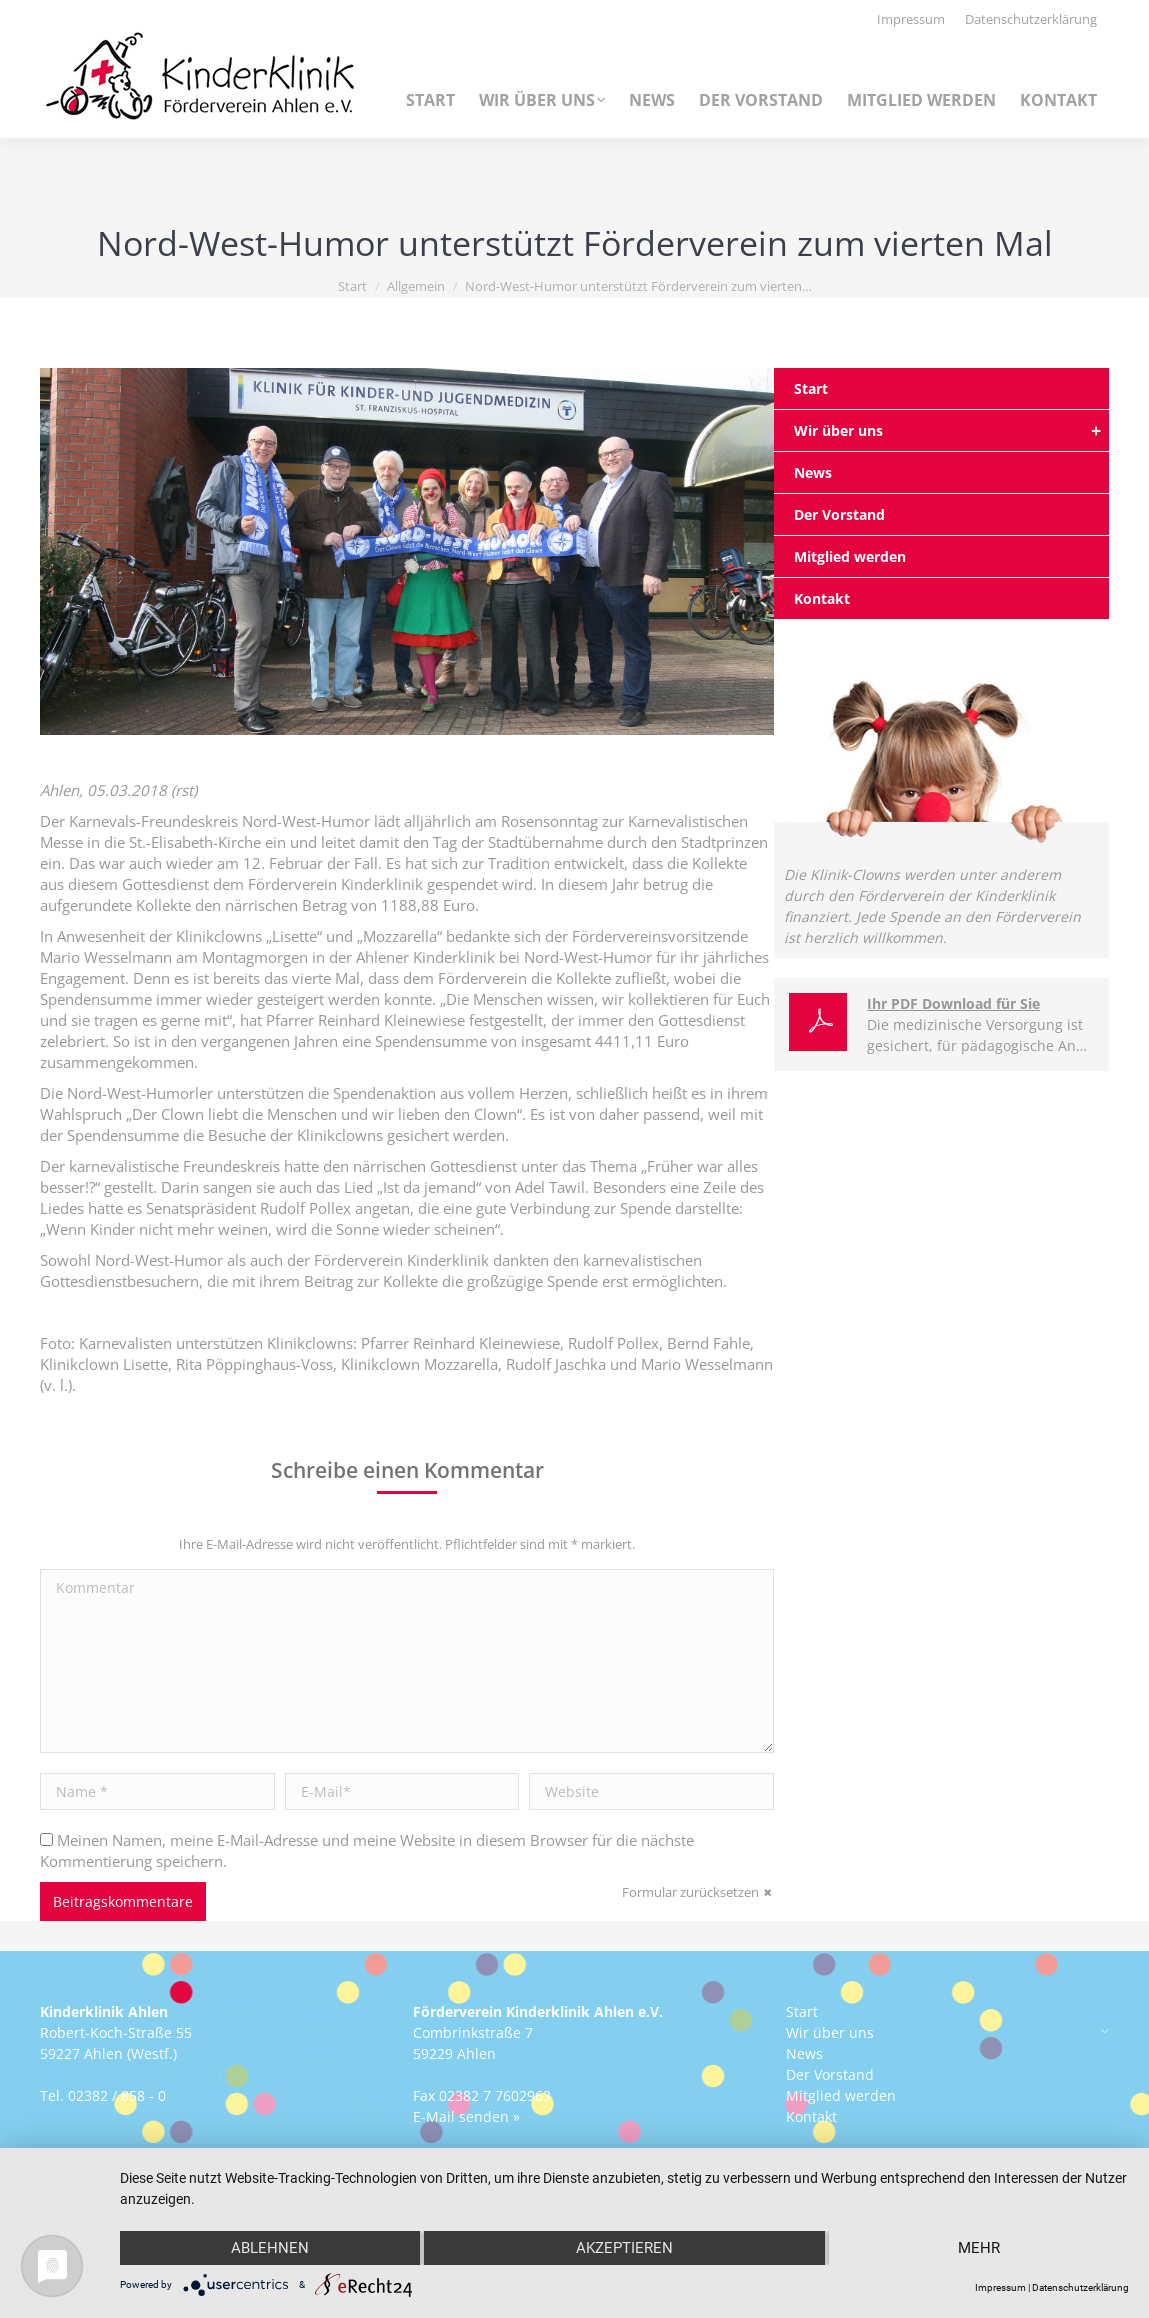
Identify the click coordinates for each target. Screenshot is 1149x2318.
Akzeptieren (624, 2248)
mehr (979, 2248)
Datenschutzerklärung (1080, 2287)
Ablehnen (270, 2248)
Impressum (1000, 2287)
